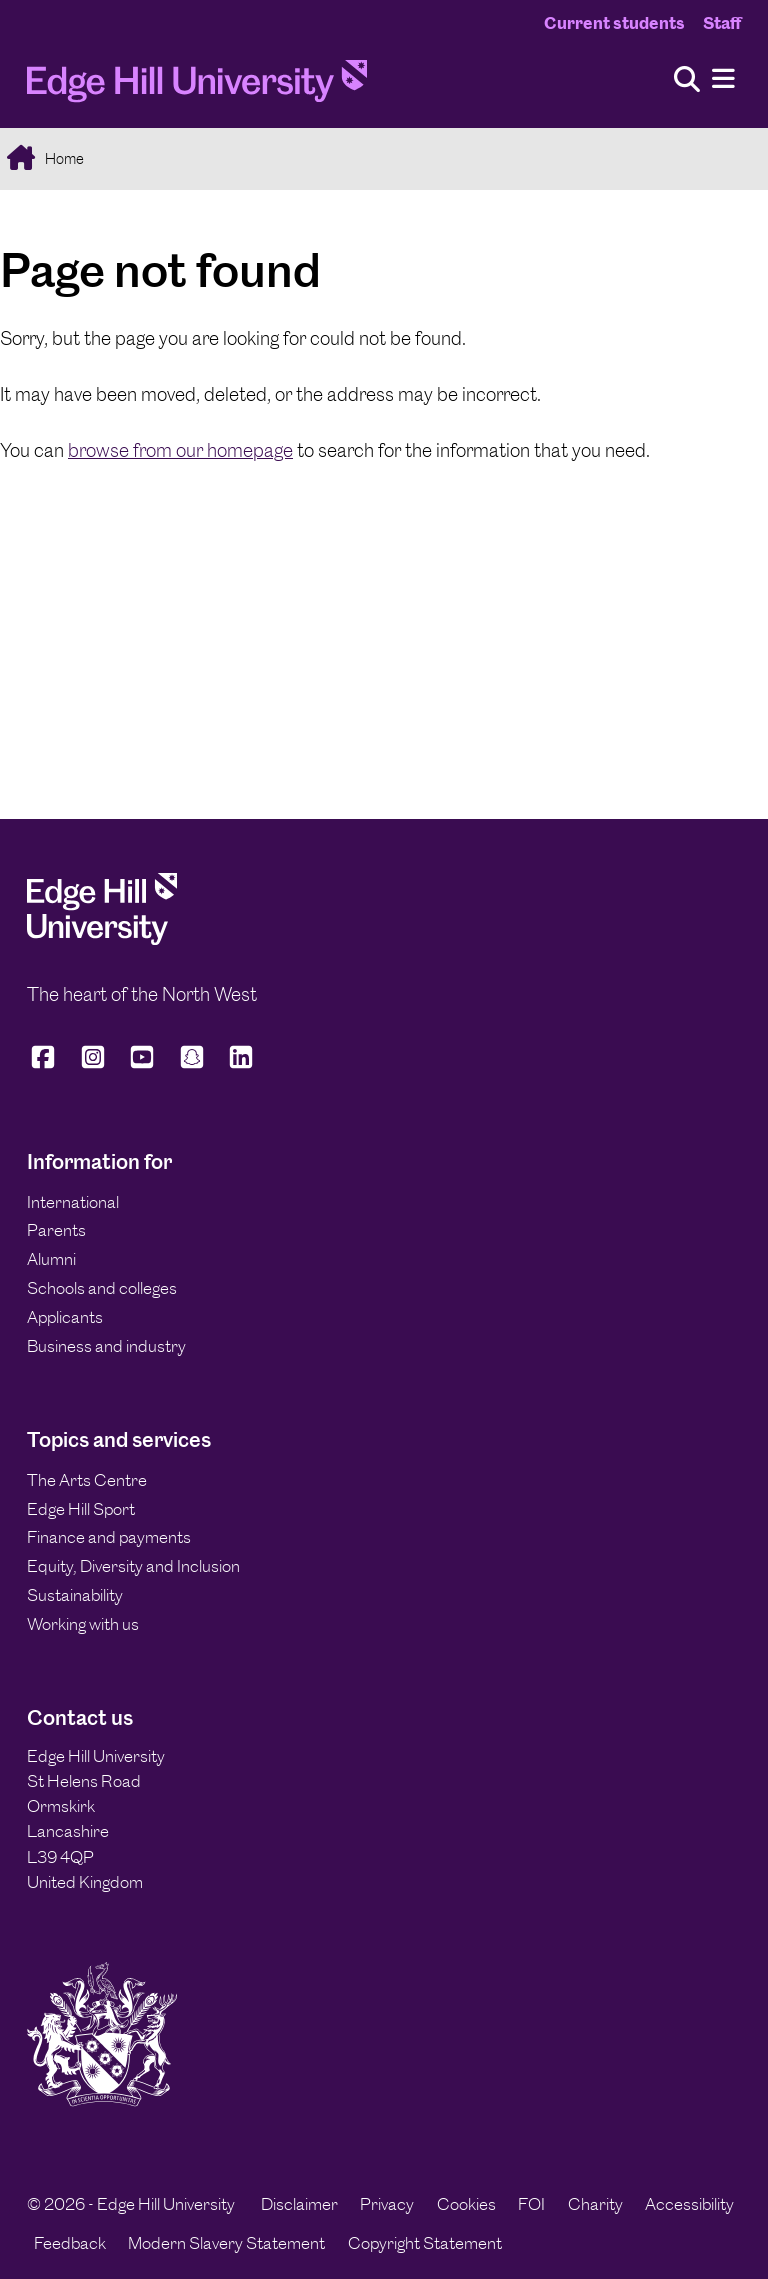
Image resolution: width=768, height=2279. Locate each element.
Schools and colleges (102, 1288)
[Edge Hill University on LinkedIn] (241, 1065)
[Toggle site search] (687, 80)
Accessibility (689, 2204)
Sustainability (75, 1595)
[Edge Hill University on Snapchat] (192, 1065)
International (73, 1202)
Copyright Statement (425, 2243)
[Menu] (723, 79)
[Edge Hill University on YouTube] (142, 1065)
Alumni (51, 1259)
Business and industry (106, 1346)
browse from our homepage (180, 450)
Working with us (83, 1624)
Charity (595, 2204)
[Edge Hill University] (102, 939)
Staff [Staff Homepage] (722, 23)
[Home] (197, 87)
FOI (531, 2204)
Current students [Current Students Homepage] (614, 23)
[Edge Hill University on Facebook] (46, 1065)
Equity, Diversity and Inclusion (133, 1566)
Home (63, 158)
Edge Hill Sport (81, 1509)
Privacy (387, 2204)
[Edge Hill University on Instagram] (93, 1065)
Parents (56, 1230)
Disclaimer (299, 2204)
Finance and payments (109, 1537)
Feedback (70, 2243)
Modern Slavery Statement (226, 2243)
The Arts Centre (87, 1480)
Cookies (466, 2204)
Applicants (65, 1317)
